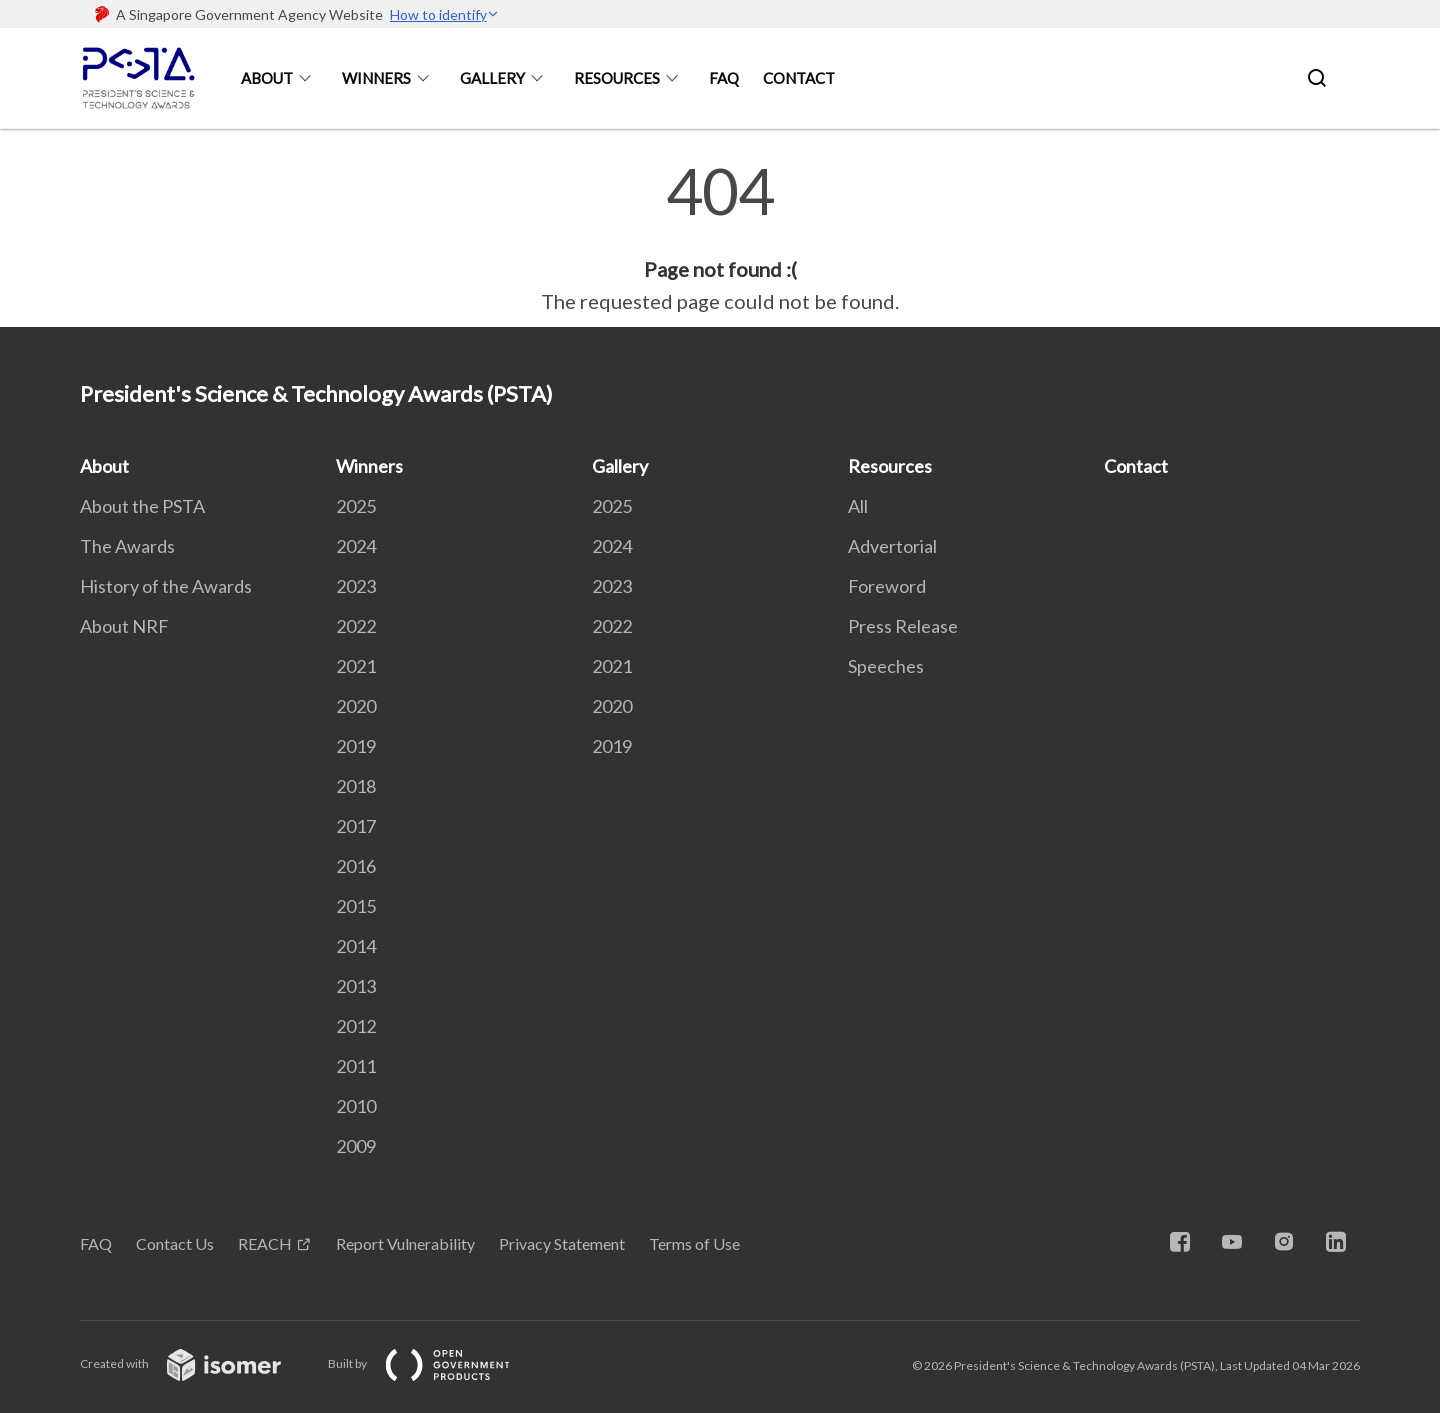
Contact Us (175, 1243)
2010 (356, 1106)
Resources (617, 78)
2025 (356, 506)
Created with (196, 1363)
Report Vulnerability (405, 1243)
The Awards (127, 546)
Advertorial (892, 546)
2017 (356, 826)
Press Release (903, 626)
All (858, 506)
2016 (356, 866)
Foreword (887, 586)
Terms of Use (694, 1243)
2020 (356, 706)
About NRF (124, 626)
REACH (265, 1243)
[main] (720, 238)
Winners (376, 78)
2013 (356, 986)
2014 (356, 946)
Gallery (492, 78)
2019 (356, 746)
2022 (356, 626)
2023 (356, 586)
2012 (356, 1026)
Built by (435, 1363)
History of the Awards (166, 586)
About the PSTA (142, 506)
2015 (356, 906)
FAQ (724, 78)
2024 (356, 546)
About (267, 78)
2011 (356, 1066)
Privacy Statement (562, 1243)
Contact (799, 78)
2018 (356, 786)
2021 (356, 666)
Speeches (886, 666)
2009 (356, 1146)
